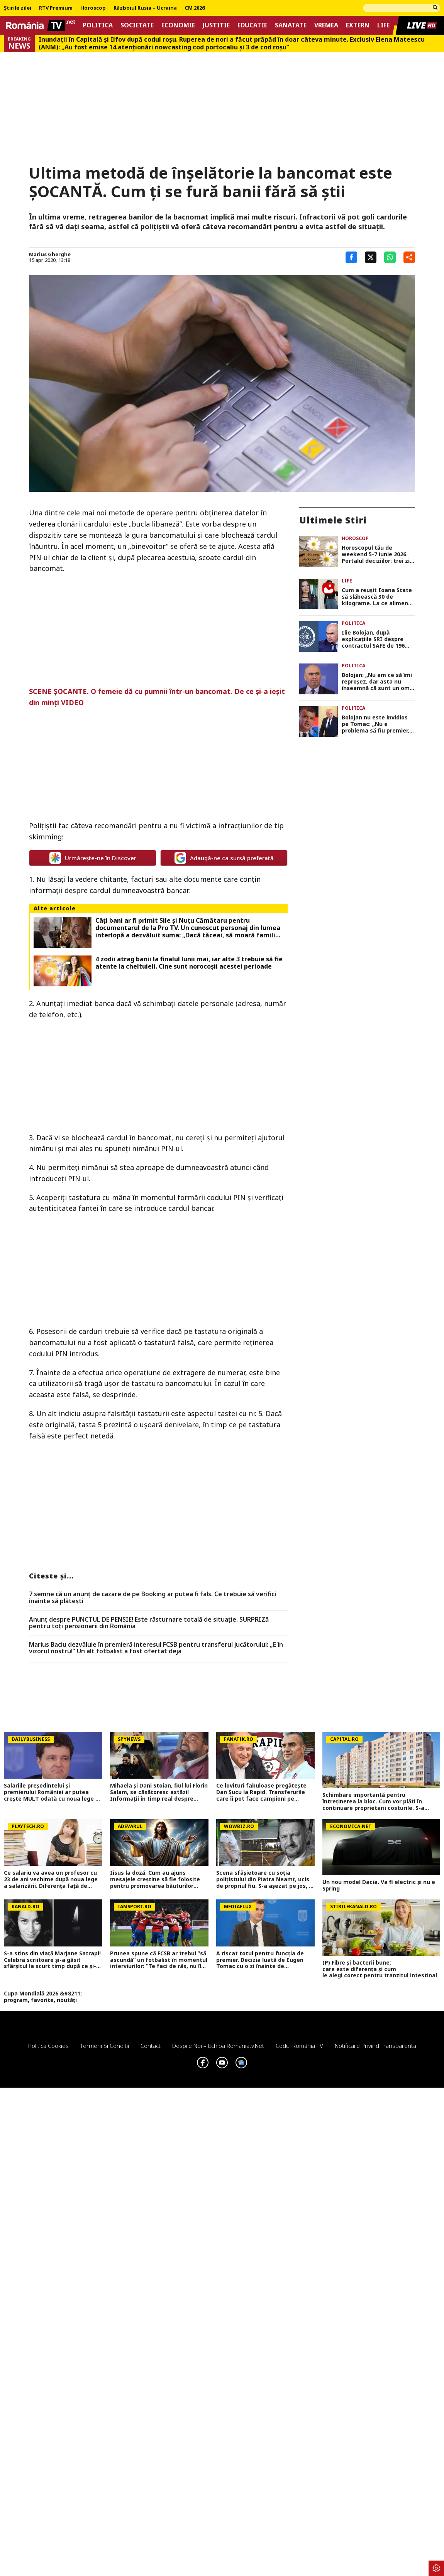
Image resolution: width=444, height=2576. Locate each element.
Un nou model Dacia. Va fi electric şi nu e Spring (378, 1885)
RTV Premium (56, 8)
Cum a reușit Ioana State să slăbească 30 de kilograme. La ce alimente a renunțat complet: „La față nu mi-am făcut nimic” (378, 596)
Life (383, 25)
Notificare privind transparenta (375, 2045)
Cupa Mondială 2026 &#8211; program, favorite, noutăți (43, 1997)
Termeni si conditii (104, 2045)
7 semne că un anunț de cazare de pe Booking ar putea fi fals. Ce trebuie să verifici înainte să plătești (152, 1597)
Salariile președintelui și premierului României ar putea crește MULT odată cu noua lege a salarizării (51, 1792)
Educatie (252, 25)
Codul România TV (299, 2045)
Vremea (326, 25)
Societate (137, 25)
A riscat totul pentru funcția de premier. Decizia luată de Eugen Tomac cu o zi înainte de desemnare (260, 1960)
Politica (98, 25)
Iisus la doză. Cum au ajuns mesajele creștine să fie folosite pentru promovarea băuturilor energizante (155, 1879)
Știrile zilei (17, 8)
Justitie (216, 25)
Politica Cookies (48, 2045)
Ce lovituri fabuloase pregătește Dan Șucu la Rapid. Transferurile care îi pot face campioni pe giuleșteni (261, 1792)
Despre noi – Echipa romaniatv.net (218, 2045)
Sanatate (291, 25)
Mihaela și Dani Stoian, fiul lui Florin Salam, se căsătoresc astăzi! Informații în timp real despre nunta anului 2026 (159, 1792)
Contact (151, 2045)
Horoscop (93, 8)
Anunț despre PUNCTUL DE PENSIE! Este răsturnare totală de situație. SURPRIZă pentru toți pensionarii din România (149, 1623)
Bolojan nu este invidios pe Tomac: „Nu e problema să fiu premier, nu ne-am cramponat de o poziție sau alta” (378, 724)
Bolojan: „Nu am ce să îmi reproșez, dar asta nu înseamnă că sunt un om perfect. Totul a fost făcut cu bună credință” (377, 681)
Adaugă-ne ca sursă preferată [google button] (224, 858)
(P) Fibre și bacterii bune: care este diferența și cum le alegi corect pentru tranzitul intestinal (381, 1969)
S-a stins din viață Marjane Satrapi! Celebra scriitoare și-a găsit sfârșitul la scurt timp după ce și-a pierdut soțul (52, 1960)
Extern (357, 25)
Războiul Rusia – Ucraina (145, 8)
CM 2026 (195, 8)
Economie (178, 25)
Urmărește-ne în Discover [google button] (92, 858)
